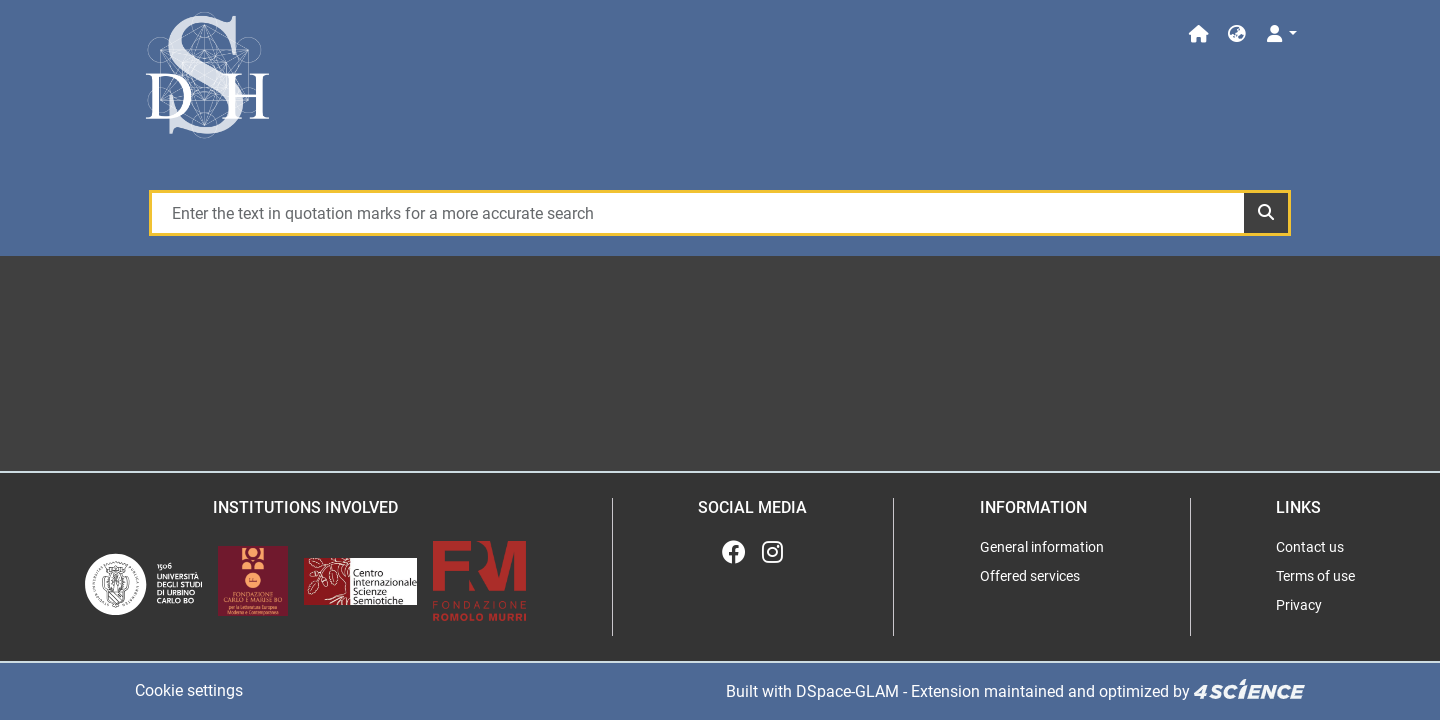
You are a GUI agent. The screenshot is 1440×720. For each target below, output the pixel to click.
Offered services (1030, 576)
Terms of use (1315, 576)
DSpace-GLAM (847, 691)
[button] (1237, 34)
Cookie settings (189, 690)
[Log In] (1280, 34)
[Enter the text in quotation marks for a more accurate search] (697, 213)
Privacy (1299, 605)
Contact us (1310, 547)
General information (1042, 547)
